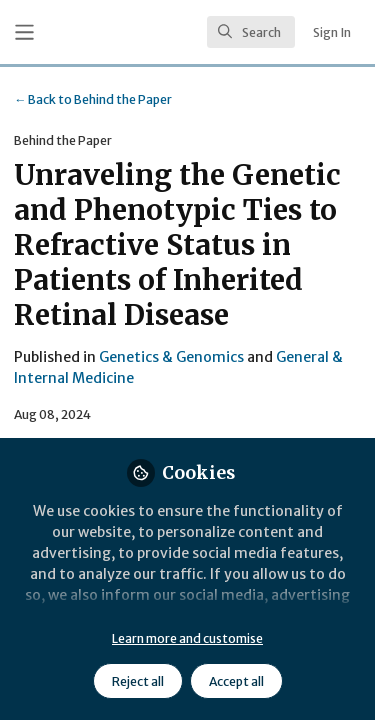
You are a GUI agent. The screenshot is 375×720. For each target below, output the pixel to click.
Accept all (236, 681)
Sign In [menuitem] (332, 32)
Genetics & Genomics (171, 357)
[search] (251, 32)
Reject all (138, 681)
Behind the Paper (93, 99)
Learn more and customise (187, 638)
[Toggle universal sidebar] (24, 32)
